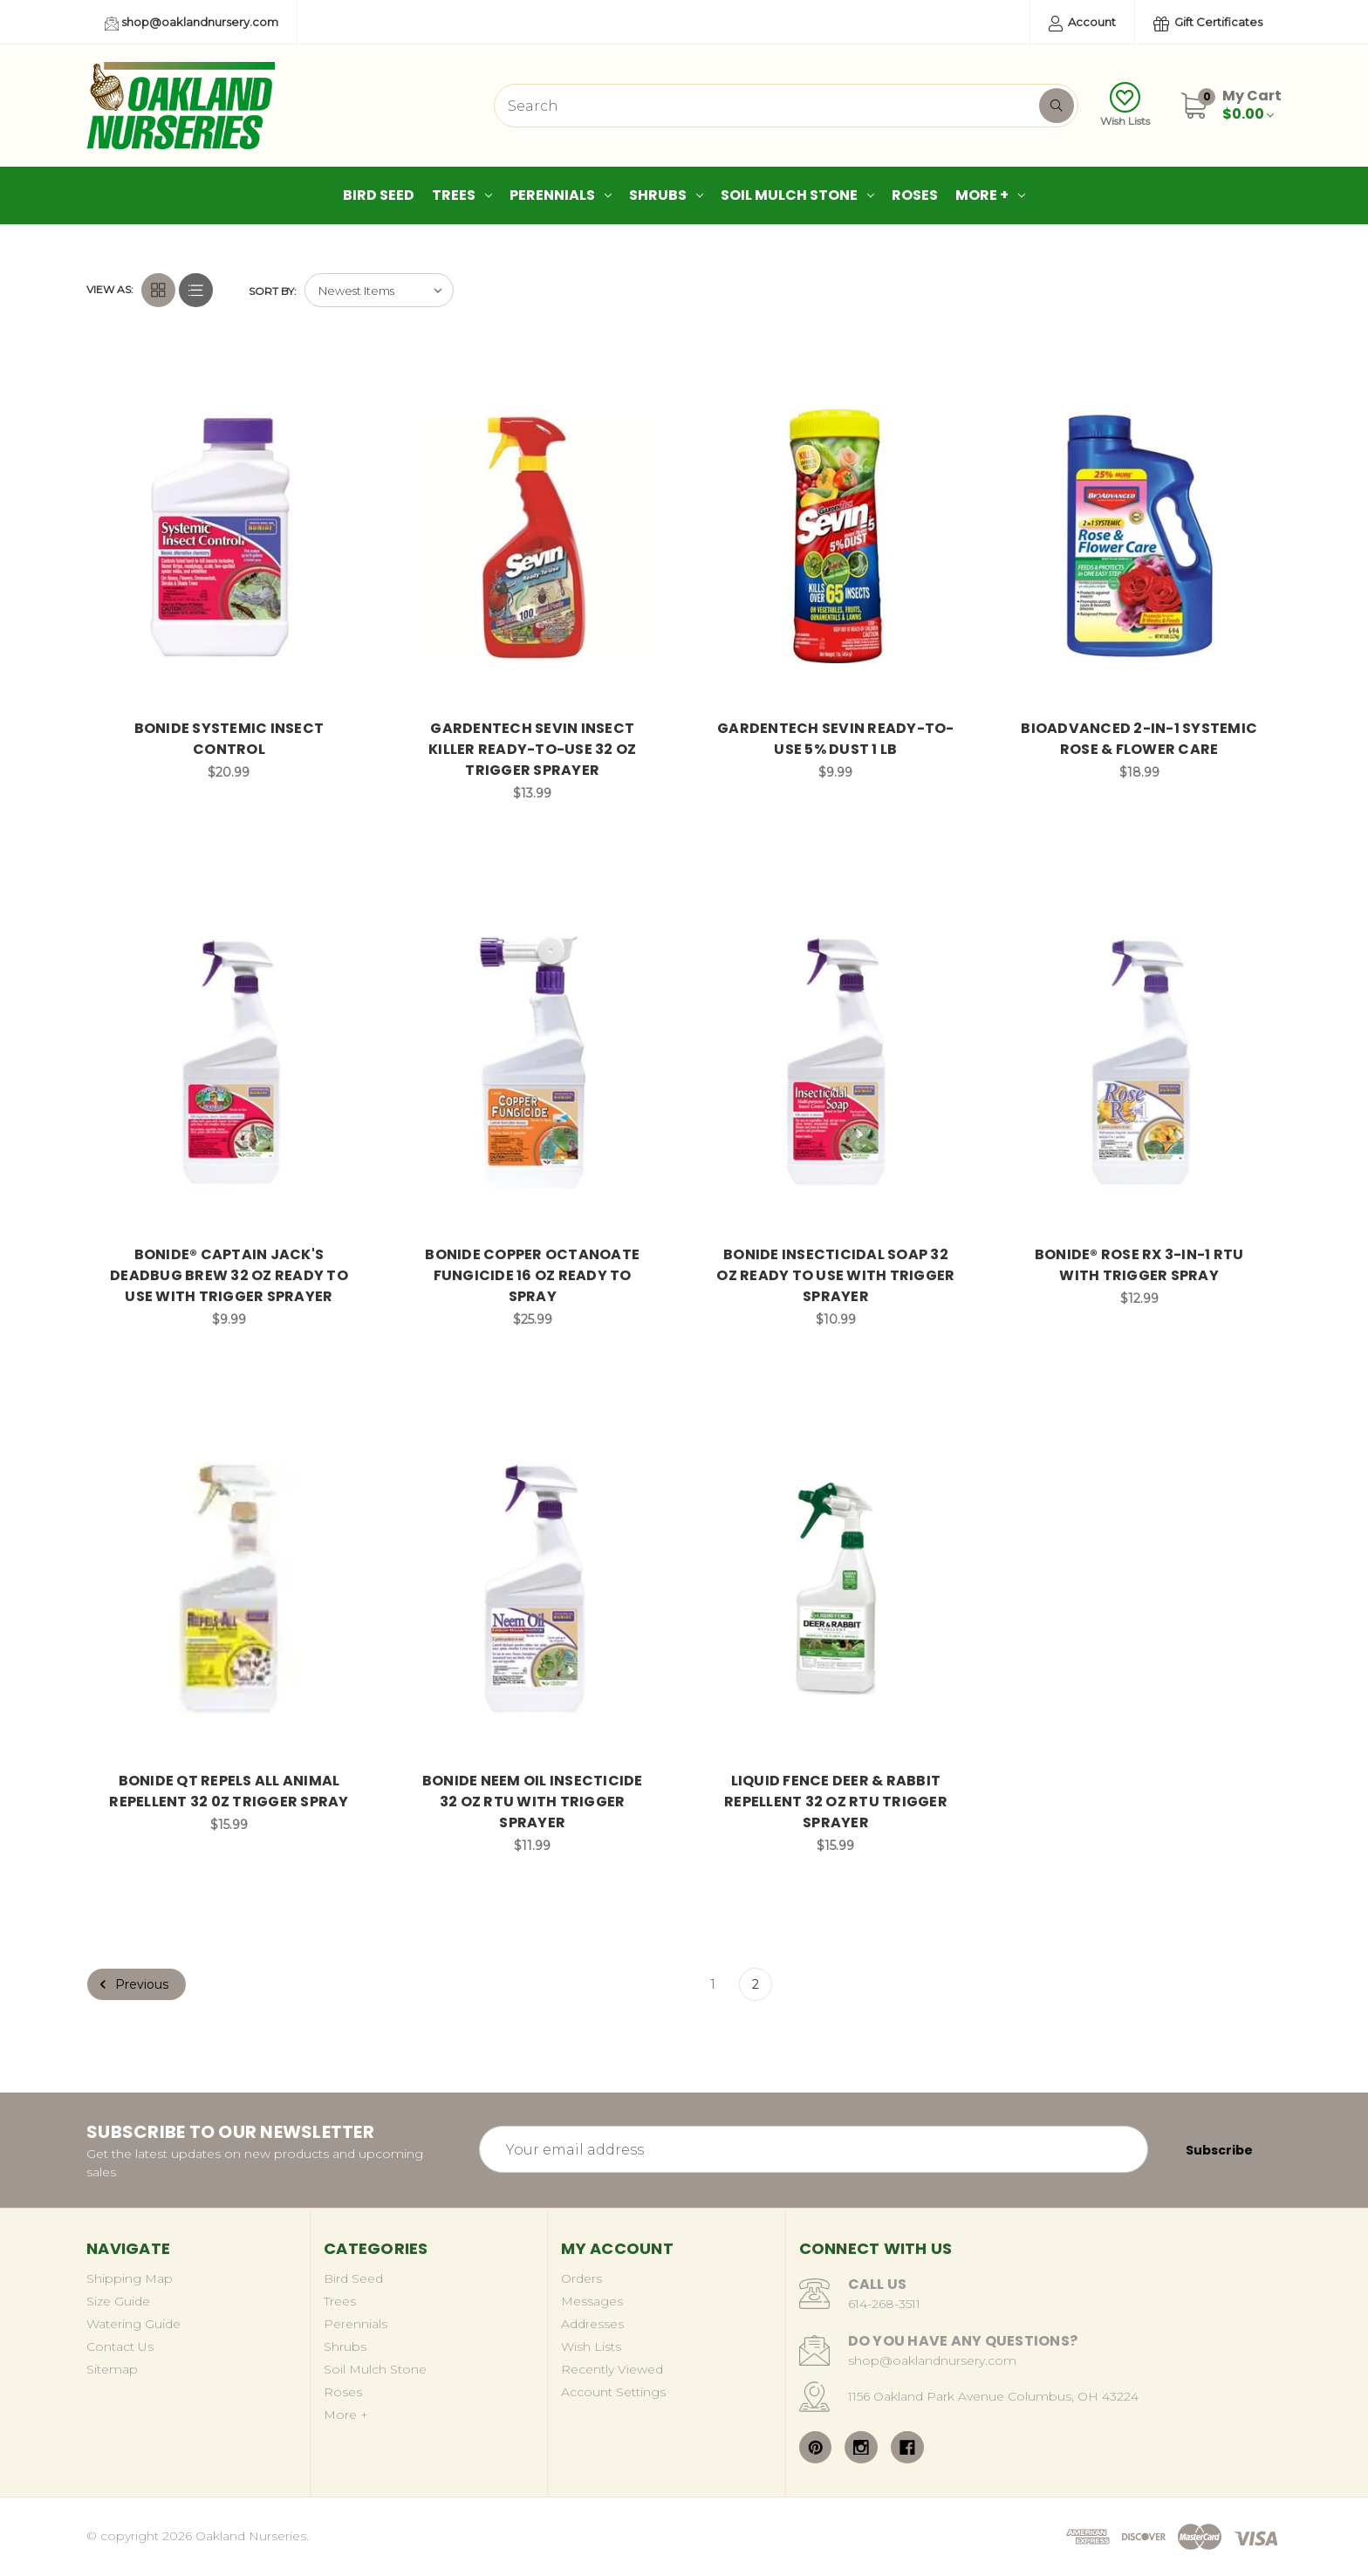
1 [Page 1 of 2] (712, 1984)
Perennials (561, 195)
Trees (462, 195)
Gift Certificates (1207, 23)
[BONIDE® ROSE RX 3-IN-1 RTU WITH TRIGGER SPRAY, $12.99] (1139, 1062)
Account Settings (613, 2392)
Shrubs (666, 195)
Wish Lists (1125, 104)
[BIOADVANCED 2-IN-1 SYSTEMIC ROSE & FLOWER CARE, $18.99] (1139, 536)
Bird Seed (378, 195)
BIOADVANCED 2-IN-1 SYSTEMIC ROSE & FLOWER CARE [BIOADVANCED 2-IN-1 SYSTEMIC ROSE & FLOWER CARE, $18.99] (1139, 738)
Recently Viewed (612, 2369)
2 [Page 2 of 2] (755, 1984)
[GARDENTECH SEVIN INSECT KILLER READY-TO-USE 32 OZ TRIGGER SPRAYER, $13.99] (533, 536)
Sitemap (112, 2369)
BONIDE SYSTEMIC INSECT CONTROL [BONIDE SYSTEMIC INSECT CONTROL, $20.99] (229, 738)
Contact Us (120, 2346)
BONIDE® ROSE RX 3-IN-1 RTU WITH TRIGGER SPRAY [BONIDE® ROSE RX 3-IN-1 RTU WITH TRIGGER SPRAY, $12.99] (1139, 1264)
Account (1082, 23)
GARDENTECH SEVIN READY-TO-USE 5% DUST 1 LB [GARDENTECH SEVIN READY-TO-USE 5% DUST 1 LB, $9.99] (835, 738)
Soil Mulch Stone (797, 195)
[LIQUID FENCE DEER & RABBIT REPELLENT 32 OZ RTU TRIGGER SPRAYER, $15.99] (836, 1589)
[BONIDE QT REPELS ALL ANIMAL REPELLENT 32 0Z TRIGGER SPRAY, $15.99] (229, 1589)
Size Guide (118, 2301)
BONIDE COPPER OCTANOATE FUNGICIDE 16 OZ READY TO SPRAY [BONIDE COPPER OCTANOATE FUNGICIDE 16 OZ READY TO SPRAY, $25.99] (532, 1275)
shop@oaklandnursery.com (191, 23)
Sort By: (273, 291)
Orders (581, 2278)
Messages (592, 2301)
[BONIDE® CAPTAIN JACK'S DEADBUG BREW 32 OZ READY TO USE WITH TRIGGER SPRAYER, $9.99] (229, 1062)
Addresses (592, 2324)
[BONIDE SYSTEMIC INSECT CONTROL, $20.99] (229, 536)
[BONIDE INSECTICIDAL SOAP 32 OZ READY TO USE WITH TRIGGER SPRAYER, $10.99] (836, 1062)
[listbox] (379, 290)
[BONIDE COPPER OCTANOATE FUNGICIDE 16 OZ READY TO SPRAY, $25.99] (533, 1062)
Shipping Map (129, 2278)
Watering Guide (133, 2324)
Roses (915, 195)
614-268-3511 (884, 2304)
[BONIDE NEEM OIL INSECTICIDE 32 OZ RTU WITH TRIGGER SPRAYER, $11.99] (533, 1589)
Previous (131, 1984)
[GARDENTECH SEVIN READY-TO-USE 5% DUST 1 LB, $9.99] (836, 536)
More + (990, 195)
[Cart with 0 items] (1252, 105)
